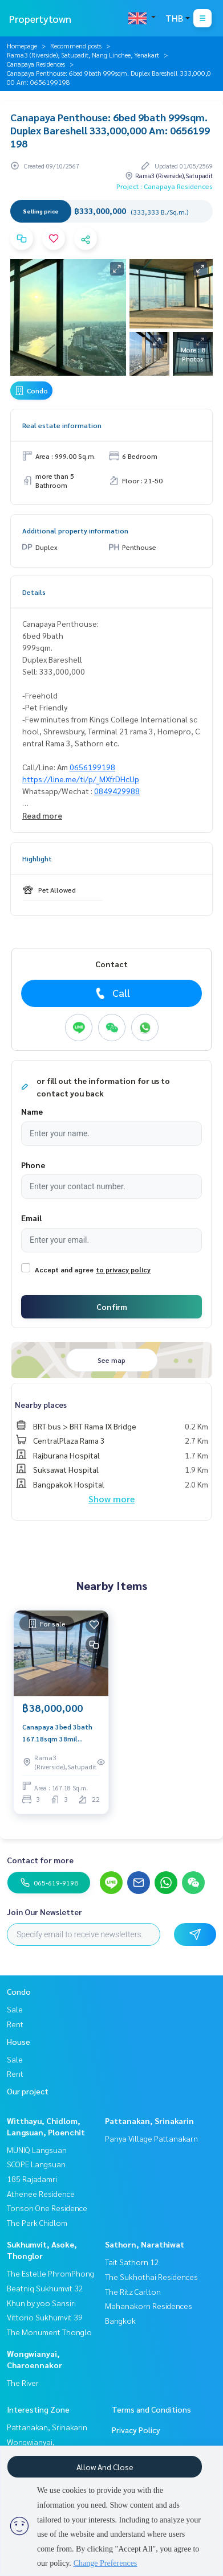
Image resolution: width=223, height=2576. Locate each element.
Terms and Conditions (151, 2409)
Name (32, 1111)
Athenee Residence (41, 2193)
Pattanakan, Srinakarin (149, 2120)
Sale (15, 2009)
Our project (27, 2091)
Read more (42, 815)
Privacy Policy (136, 2430)
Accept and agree (64, 1269)
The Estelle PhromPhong (50, 2273)
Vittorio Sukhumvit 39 (45, 2317)
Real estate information (62, 425)
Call (111, 993)
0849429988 (117, 791)
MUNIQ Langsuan (37, 2149)
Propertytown (40, 18)
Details (34, 592)
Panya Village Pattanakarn (151, 2138)
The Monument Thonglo (49, 2332)
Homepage (22, 45)
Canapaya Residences (36, 63)
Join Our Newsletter (44, 1912)
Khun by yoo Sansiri (41, 2303)
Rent (15, 2024)
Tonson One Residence (47, 2208)
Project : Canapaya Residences (164, 186)
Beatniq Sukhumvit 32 (45, 2288)
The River (23, 2382)
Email (31, 1218)
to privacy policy (123, 1269)
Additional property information (75, 530)
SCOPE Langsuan (36, 2164)
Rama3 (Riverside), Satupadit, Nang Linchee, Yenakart (83, 54)
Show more (111, 1499)
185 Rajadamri (32, 2179)
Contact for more (40, 1860)
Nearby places (41, 1404)
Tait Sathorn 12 (132, 2262)
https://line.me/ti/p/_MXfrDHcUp (80, 779)
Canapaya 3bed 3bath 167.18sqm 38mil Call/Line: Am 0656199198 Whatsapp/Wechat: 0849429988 (57, 1733)
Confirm (111, 1306)
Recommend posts (76, 45)
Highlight (37, 858)
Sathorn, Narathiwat (144, 2244)
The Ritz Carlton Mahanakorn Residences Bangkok (148, 2306)
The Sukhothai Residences (151, 2276)
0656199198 (92, 767)
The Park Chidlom (37, 2222)
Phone (33, 1165)
